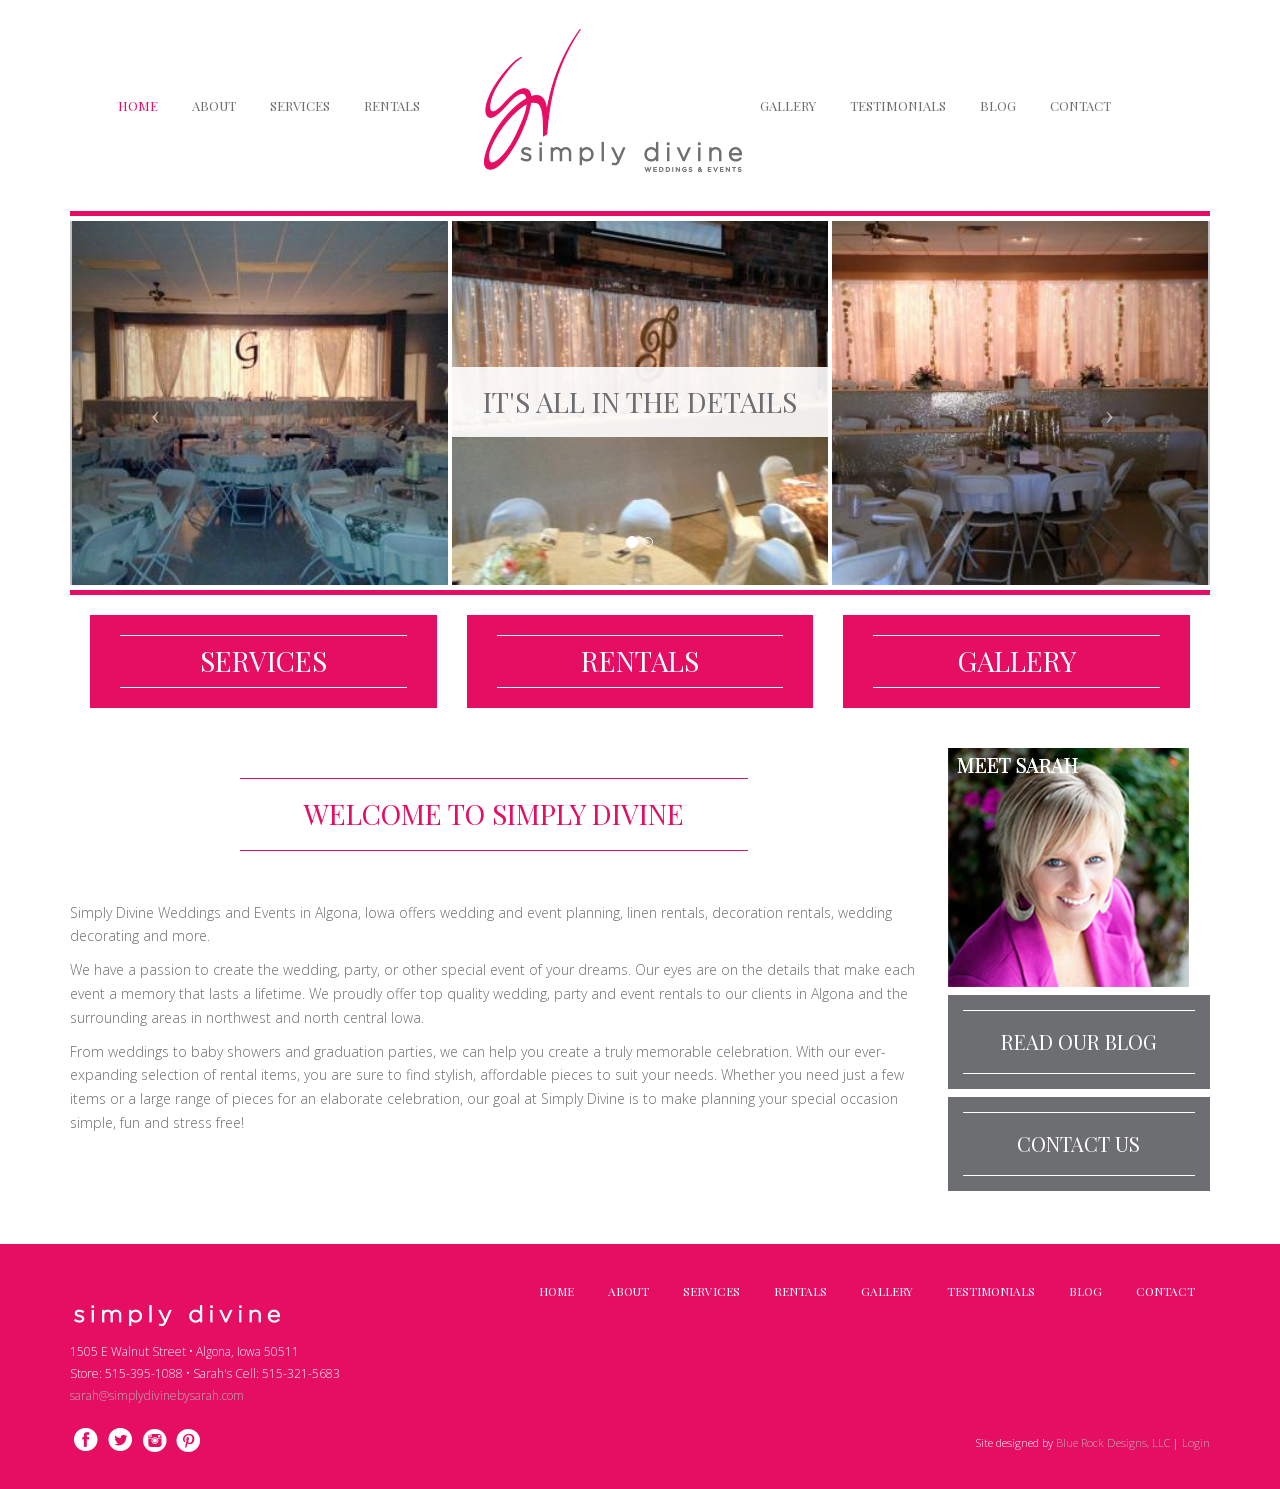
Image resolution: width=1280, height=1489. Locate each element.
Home (138, 105)
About (214, 105)
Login (1196, 1442)
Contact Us (1078, 1143)
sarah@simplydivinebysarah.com (157, 1395)
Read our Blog (1079, 1041)
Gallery (788, 105)
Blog (998, 105)
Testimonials (898, 105)
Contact (1080, 105)
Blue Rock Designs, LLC (1114, 1442)
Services (300, 105)
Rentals (392, 105)
